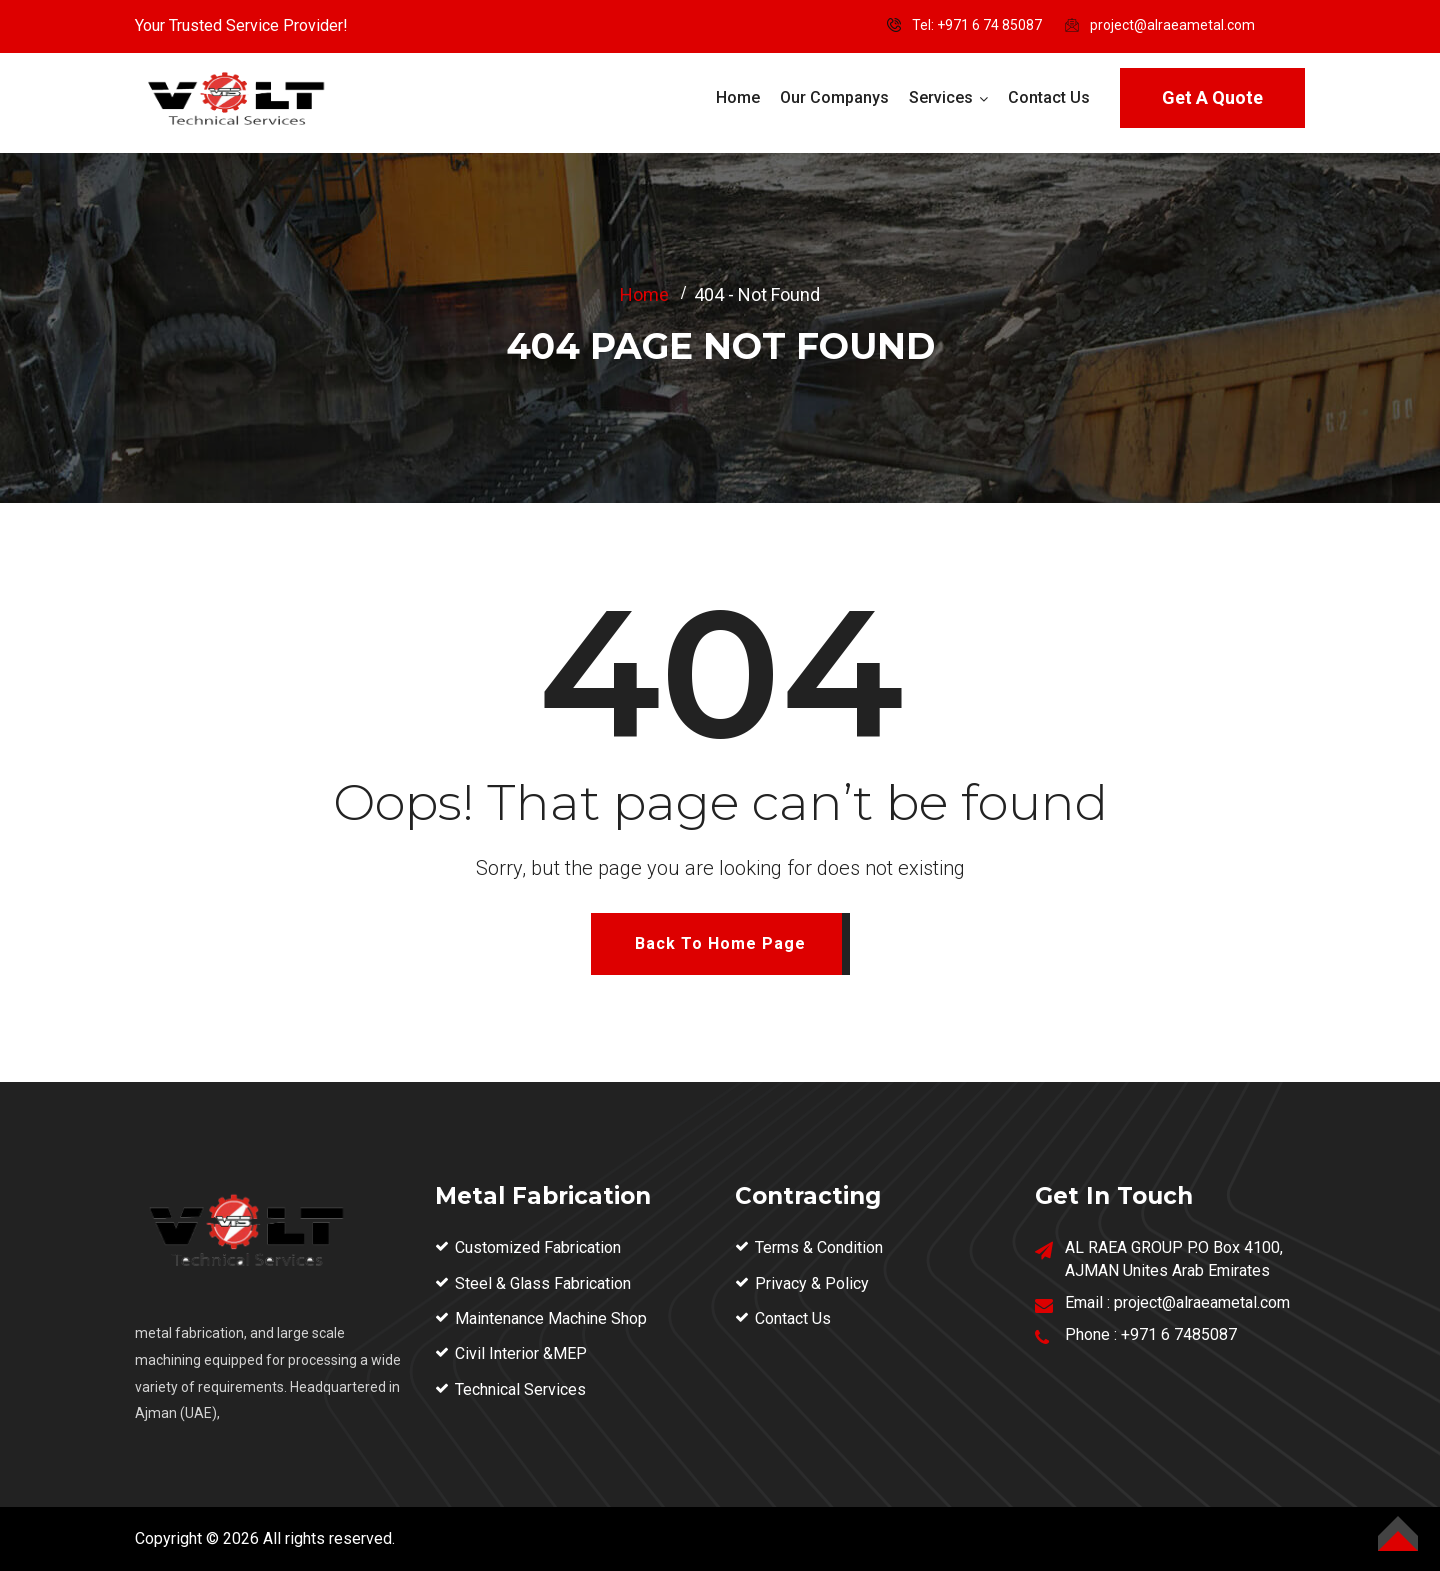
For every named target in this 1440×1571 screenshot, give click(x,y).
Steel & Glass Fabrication (543, 1283)
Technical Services (520, 1389)
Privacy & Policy (812, 1283)
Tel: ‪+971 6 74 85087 (977, 25)
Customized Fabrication (538, 1247)
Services (941, 97)
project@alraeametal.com (1172, 25)
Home (738, 97)
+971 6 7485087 (1179, 1334)
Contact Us (1049, 97)
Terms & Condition (819, 1247)
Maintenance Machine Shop (551, 1318)
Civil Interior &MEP (521, 1353)
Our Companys (834, 97)
